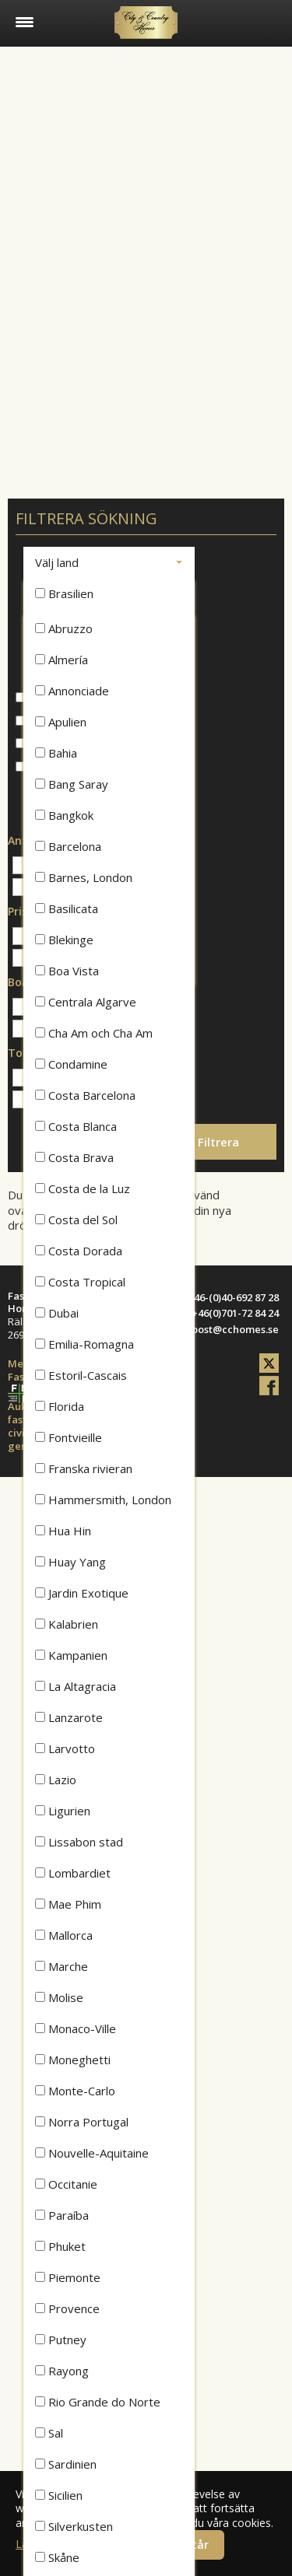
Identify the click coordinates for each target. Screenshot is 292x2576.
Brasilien (64, 593)
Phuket (60, 2246)
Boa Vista (67, 970)
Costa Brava (74, 1157)
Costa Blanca (76, 1126)
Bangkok (64, 815)
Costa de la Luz (82, 1188)
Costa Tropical (80, 1282)
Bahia (56, 753)
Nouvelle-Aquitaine (92, 2153)
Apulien (60, 722)
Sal (49, 2433)
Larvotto (65, 1748)
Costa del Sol (76, 1219)
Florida (59, 1406)
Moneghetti (73, 2059)
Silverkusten (74, 2526)
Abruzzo (64, 628)
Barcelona (68, 846)
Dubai (57, 1313)
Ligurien (62, 1810)
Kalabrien (66, 1624)
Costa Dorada (78, 1250)
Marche (61, 1966)
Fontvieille (68, 1437)
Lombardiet (73, 1873)
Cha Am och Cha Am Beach (94, 1036)
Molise (59, 1997)
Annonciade (72, 690)
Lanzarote (69, 1717)
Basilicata (66, 908)
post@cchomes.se (235, 1329)
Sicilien (59, 2495)
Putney (60, 2339)
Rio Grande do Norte (97, 2402)
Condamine (71, 1064)
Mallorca (64, 1935)
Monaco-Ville (75, 2028)
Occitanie (66, 2184)
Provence (67, 2308)
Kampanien (71, 1655)
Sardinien (66, 2464)
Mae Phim (68, 1904)
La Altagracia (75, 1686)
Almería (61, 659)
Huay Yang (70, 1562)
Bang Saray (71, 784)
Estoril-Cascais (81, 1375)
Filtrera (218, 1142)
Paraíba (62, 2215)
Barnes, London (83, 877)
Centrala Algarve (85, 1002)
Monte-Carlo (75, 2090)
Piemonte (67, 2277)
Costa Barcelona (85, 1095)
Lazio (55, 1779)
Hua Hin (63, 1530)
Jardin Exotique (81, 1593)
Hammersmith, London (103, 1499)
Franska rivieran (83, 1468)
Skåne (57, 2557)
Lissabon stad (79, 1842)
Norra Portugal (81, 2122)
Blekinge (64, 939)
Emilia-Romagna (84, 1344)
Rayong (62, 2370)
